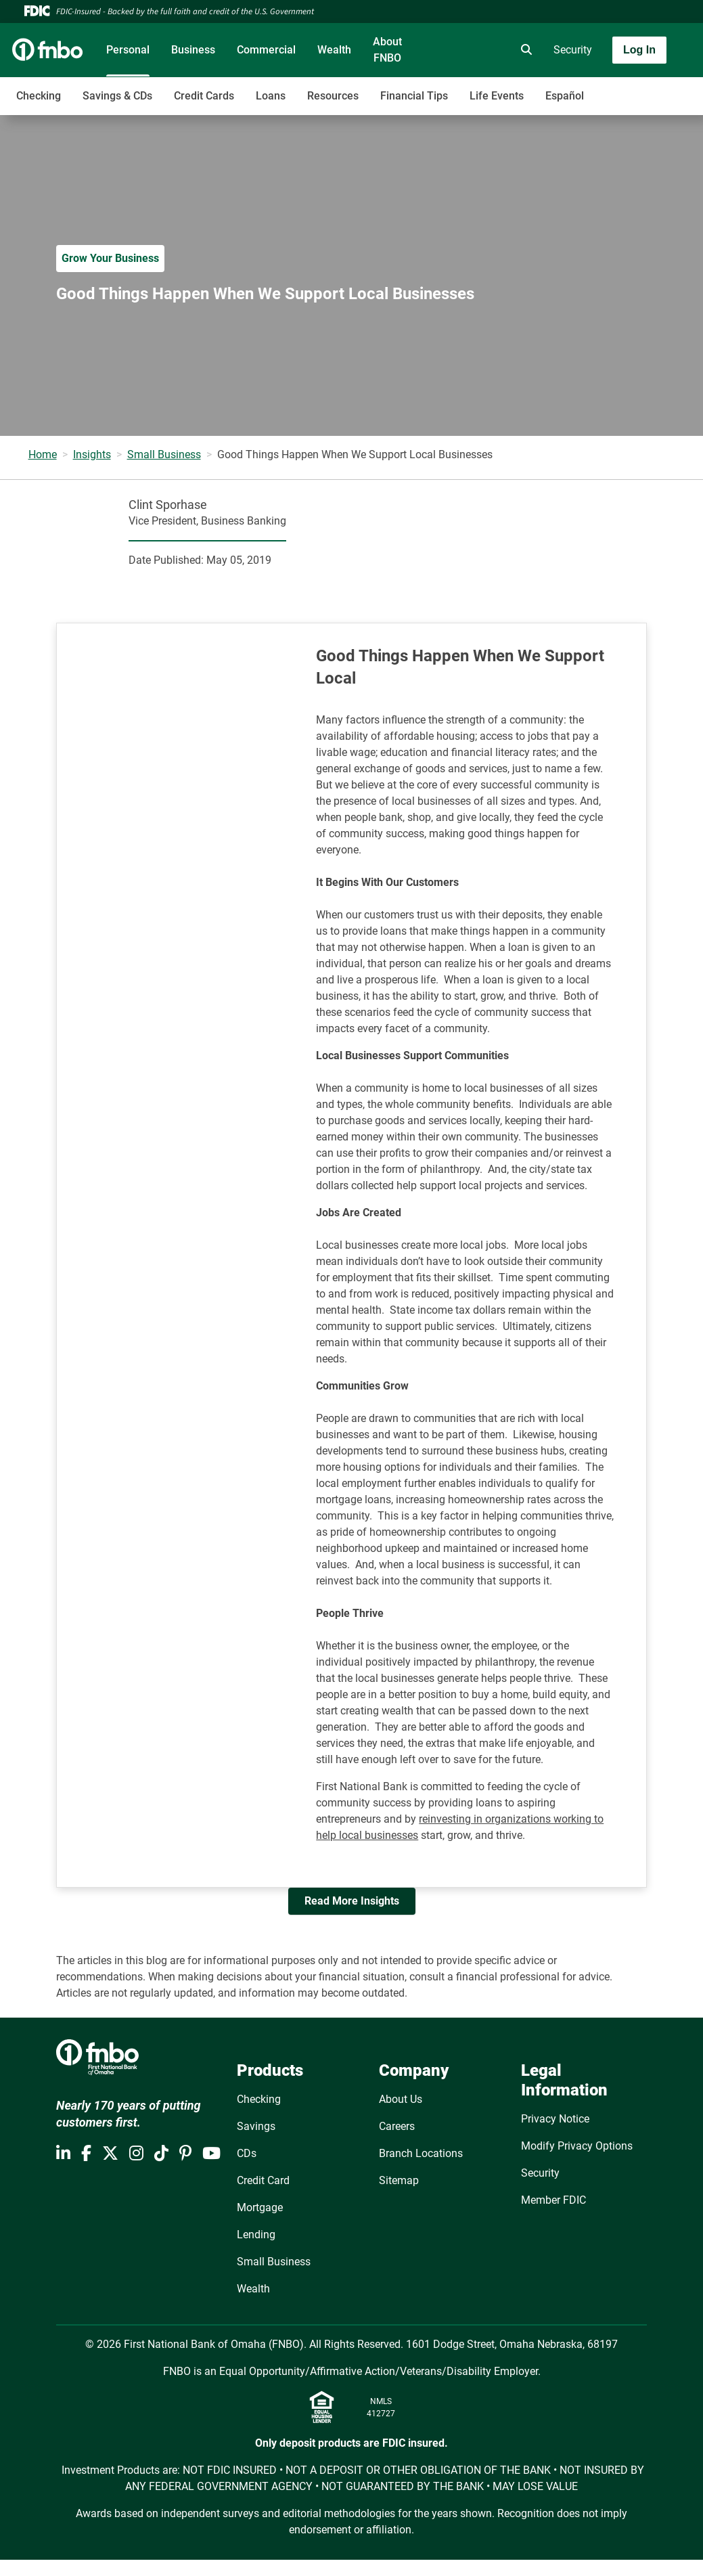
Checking (38, 95)
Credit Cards (204, 95)
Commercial (266, 49)
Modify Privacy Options (577, 2145)
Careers (397, 2126)
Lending (256, 2234)
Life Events (497, 95)
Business (193, 49)
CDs (246, 2153)
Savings (256, 2126)
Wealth (334, 49)
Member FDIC (553, 2200)
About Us (400, 2099)
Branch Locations (421, 2153)
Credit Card (263, 2180)
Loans (271, 95)
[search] (524, 50)
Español (564, 95)
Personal (128, 49)
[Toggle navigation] (596, 88)
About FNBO (387, 49)
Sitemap (399, 2180)
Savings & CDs (117, 95)
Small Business (164, 454)
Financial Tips (414, 95)
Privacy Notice (555, 2118)
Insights (92, 454)
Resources (333, 95)
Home (42, 454)
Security (572, 49)
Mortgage (260, 2207)
